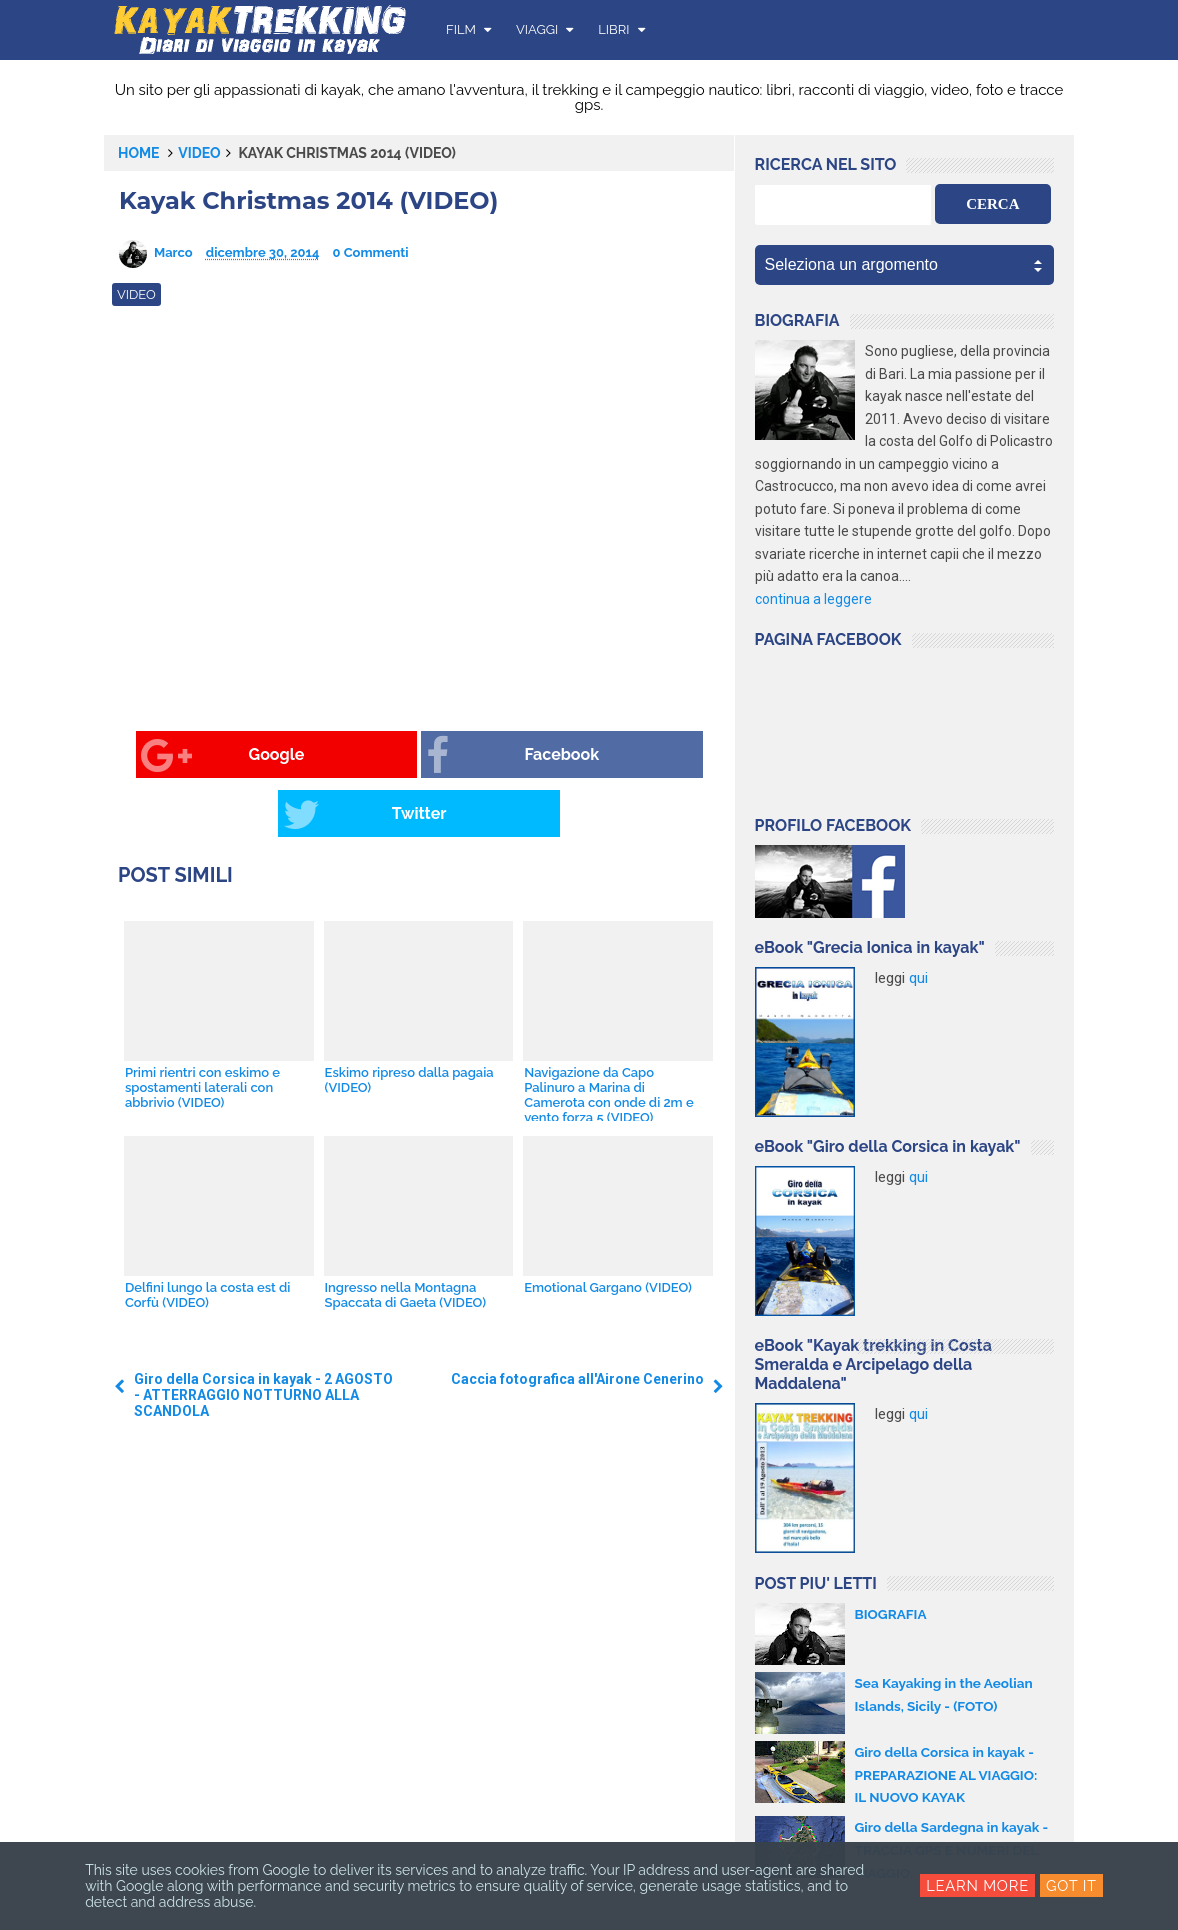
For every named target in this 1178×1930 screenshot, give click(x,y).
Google (189, 756)
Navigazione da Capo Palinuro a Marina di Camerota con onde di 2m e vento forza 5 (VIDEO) (607, 1036)
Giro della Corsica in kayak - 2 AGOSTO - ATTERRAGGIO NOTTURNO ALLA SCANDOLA (263, 1337)
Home (139, 153)
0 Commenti (371, 252)
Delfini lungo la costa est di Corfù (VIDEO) (207, 1236)
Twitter (584, 756)
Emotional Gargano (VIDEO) (607, 1228)
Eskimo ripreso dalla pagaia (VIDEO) (408, 1021)
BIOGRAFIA (892, 1614)
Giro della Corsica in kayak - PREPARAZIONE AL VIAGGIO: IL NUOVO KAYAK (949, 1774)
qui (918, 978)
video (199, 153)
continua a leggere (813, 599)
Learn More (977, 1886)
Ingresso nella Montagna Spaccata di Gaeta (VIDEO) (404, 1236)
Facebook (391, 756)
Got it (1072, 1886)
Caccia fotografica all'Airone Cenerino (577, 1321)
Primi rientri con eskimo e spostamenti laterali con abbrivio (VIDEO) (201, 1028)
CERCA (992, 204)
